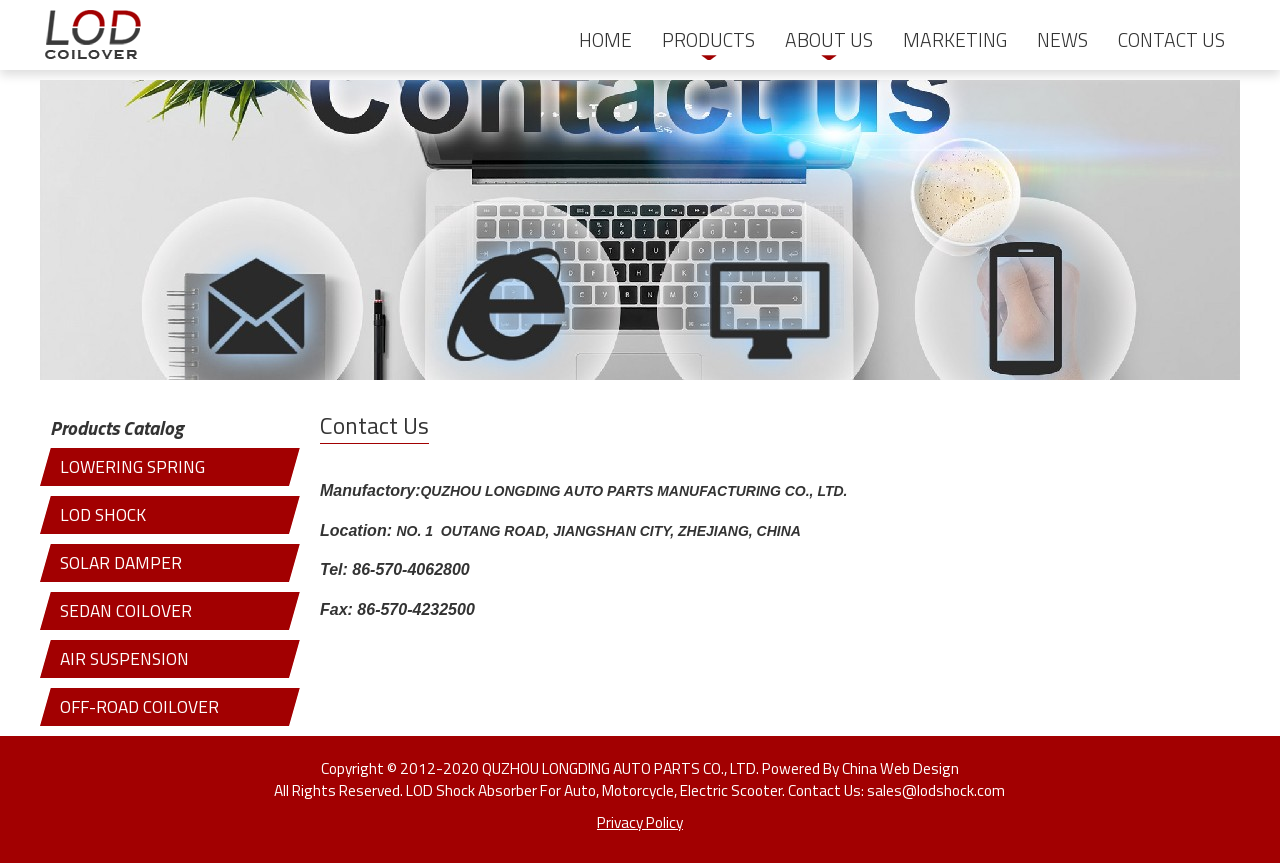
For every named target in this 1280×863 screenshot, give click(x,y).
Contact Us (374, 425)
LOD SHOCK (103, 514)
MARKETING (955, 40)
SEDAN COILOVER (126, 610)
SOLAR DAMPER (121, 562)
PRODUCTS (708, 40)
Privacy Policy (640, 822)
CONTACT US (1171, 40)
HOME (605, 40)
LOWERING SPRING (132, 466)
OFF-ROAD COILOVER (139, 706)
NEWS (1062, 40)
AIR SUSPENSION (124, 658)
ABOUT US (829, 40)
